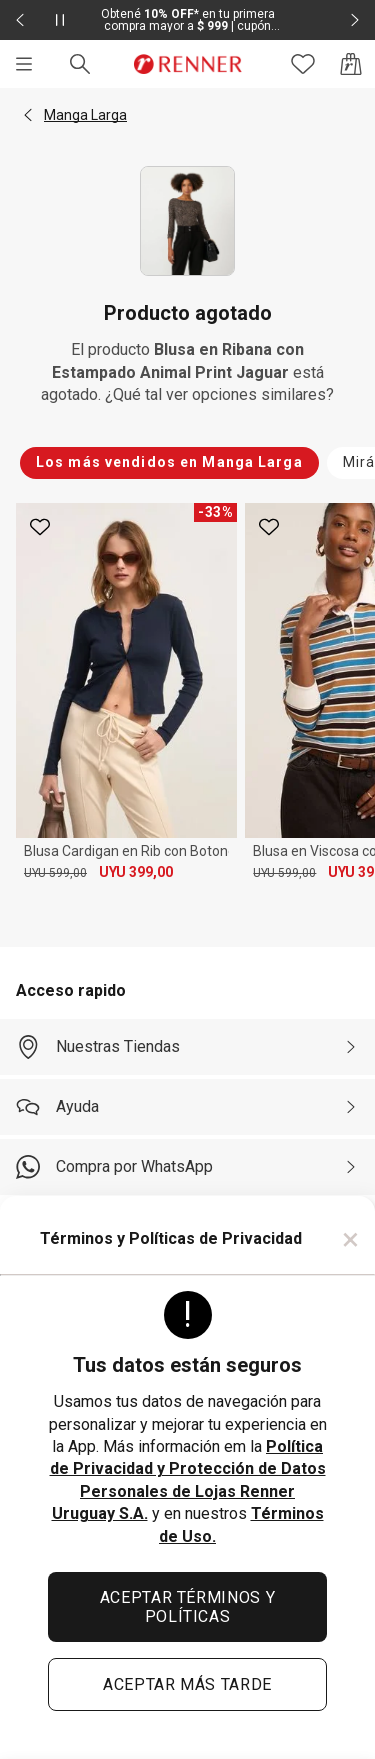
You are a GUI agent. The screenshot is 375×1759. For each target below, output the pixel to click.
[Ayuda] (187, 1107)
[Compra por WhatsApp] (187, 1167)
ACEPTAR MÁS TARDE (187, 1684)
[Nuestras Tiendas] (187, 1047)
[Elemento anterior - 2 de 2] (20, 20)
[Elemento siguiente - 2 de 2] (355, 20)
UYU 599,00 (55, 873)
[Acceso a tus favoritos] (303, 64)
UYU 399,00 (136, 872)
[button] (28, 115)
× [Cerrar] (350, 1239)
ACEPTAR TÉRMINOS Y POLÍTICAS (188, 1607)
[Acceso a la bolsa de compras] (351, 64)
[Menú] (24, 64)
